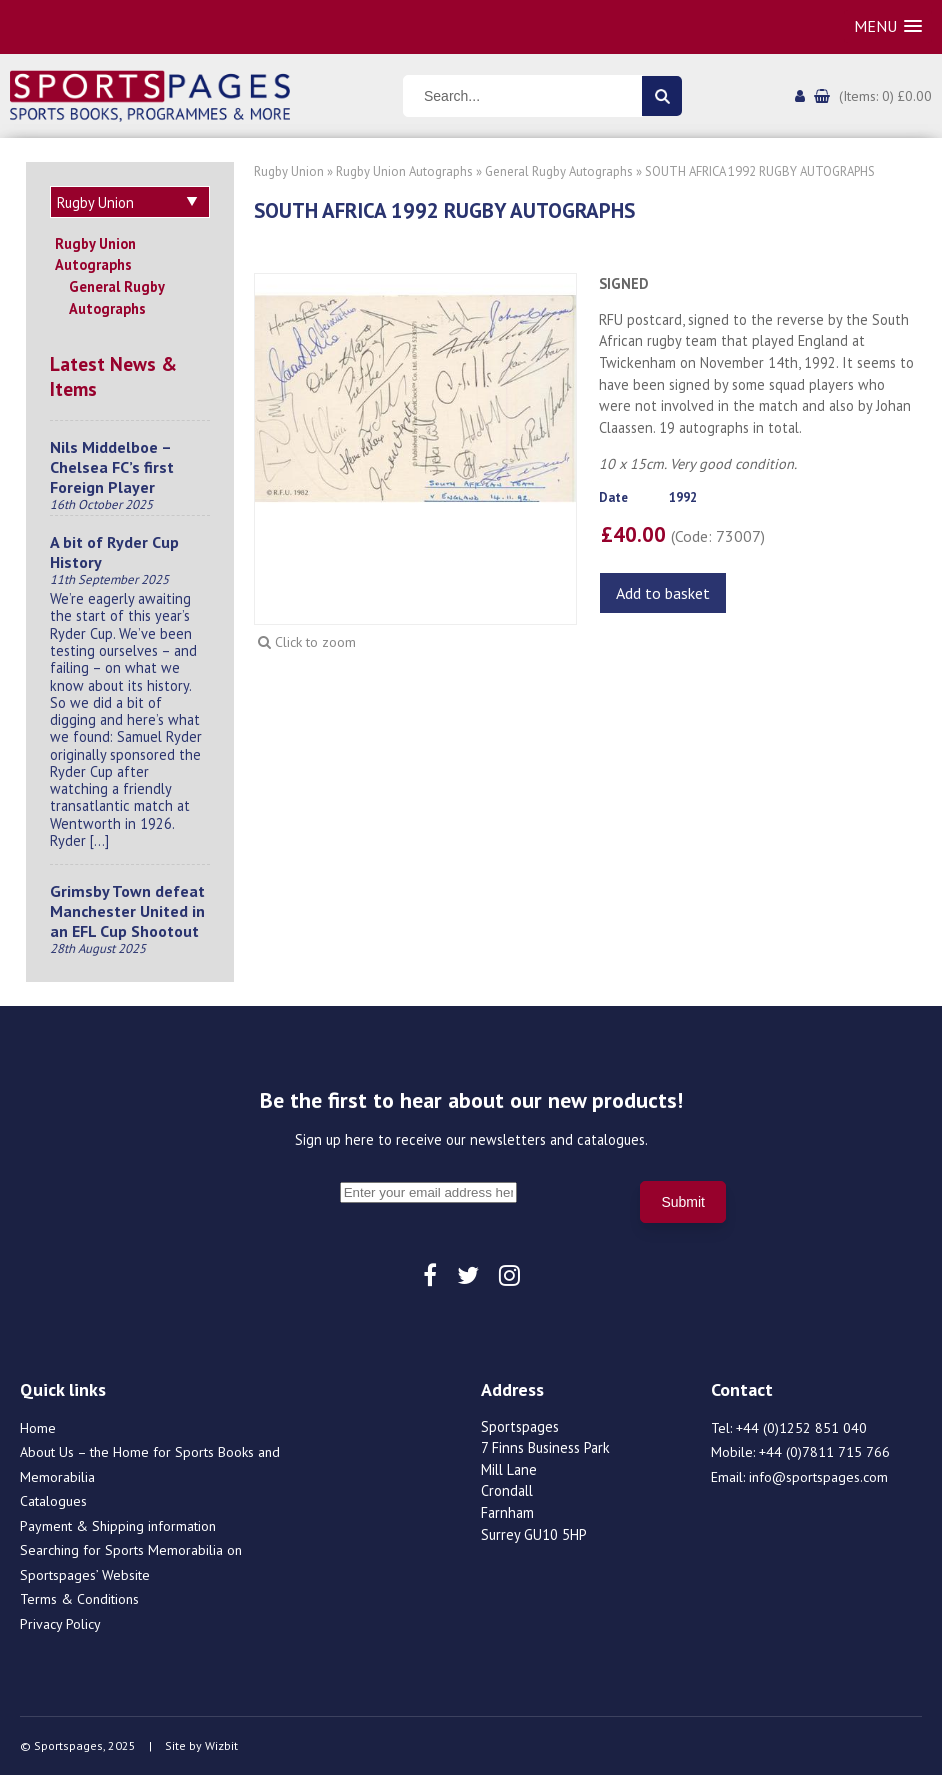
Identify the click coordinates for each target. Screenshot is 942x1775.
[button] (888, 26)
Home (38, 1428)
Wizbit (221, 1745)
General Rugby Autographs (116, 297)
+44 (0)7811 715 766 (824, 1452)
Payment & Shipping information (118, 1526)
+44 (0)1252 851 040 (801, 1428)
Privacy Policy (60, 1624)
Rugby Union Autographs (95, 254)
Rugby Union (289, 171)
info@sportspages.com (818, 1477)
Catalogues (53, 1501)
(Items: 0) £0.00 (885, 96)
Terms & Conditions (79, 1599)
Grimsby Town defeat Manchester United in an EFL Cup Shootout (127, 911)
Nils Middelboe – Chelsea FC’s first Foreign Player (112, 467)
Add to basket (663, 593)
